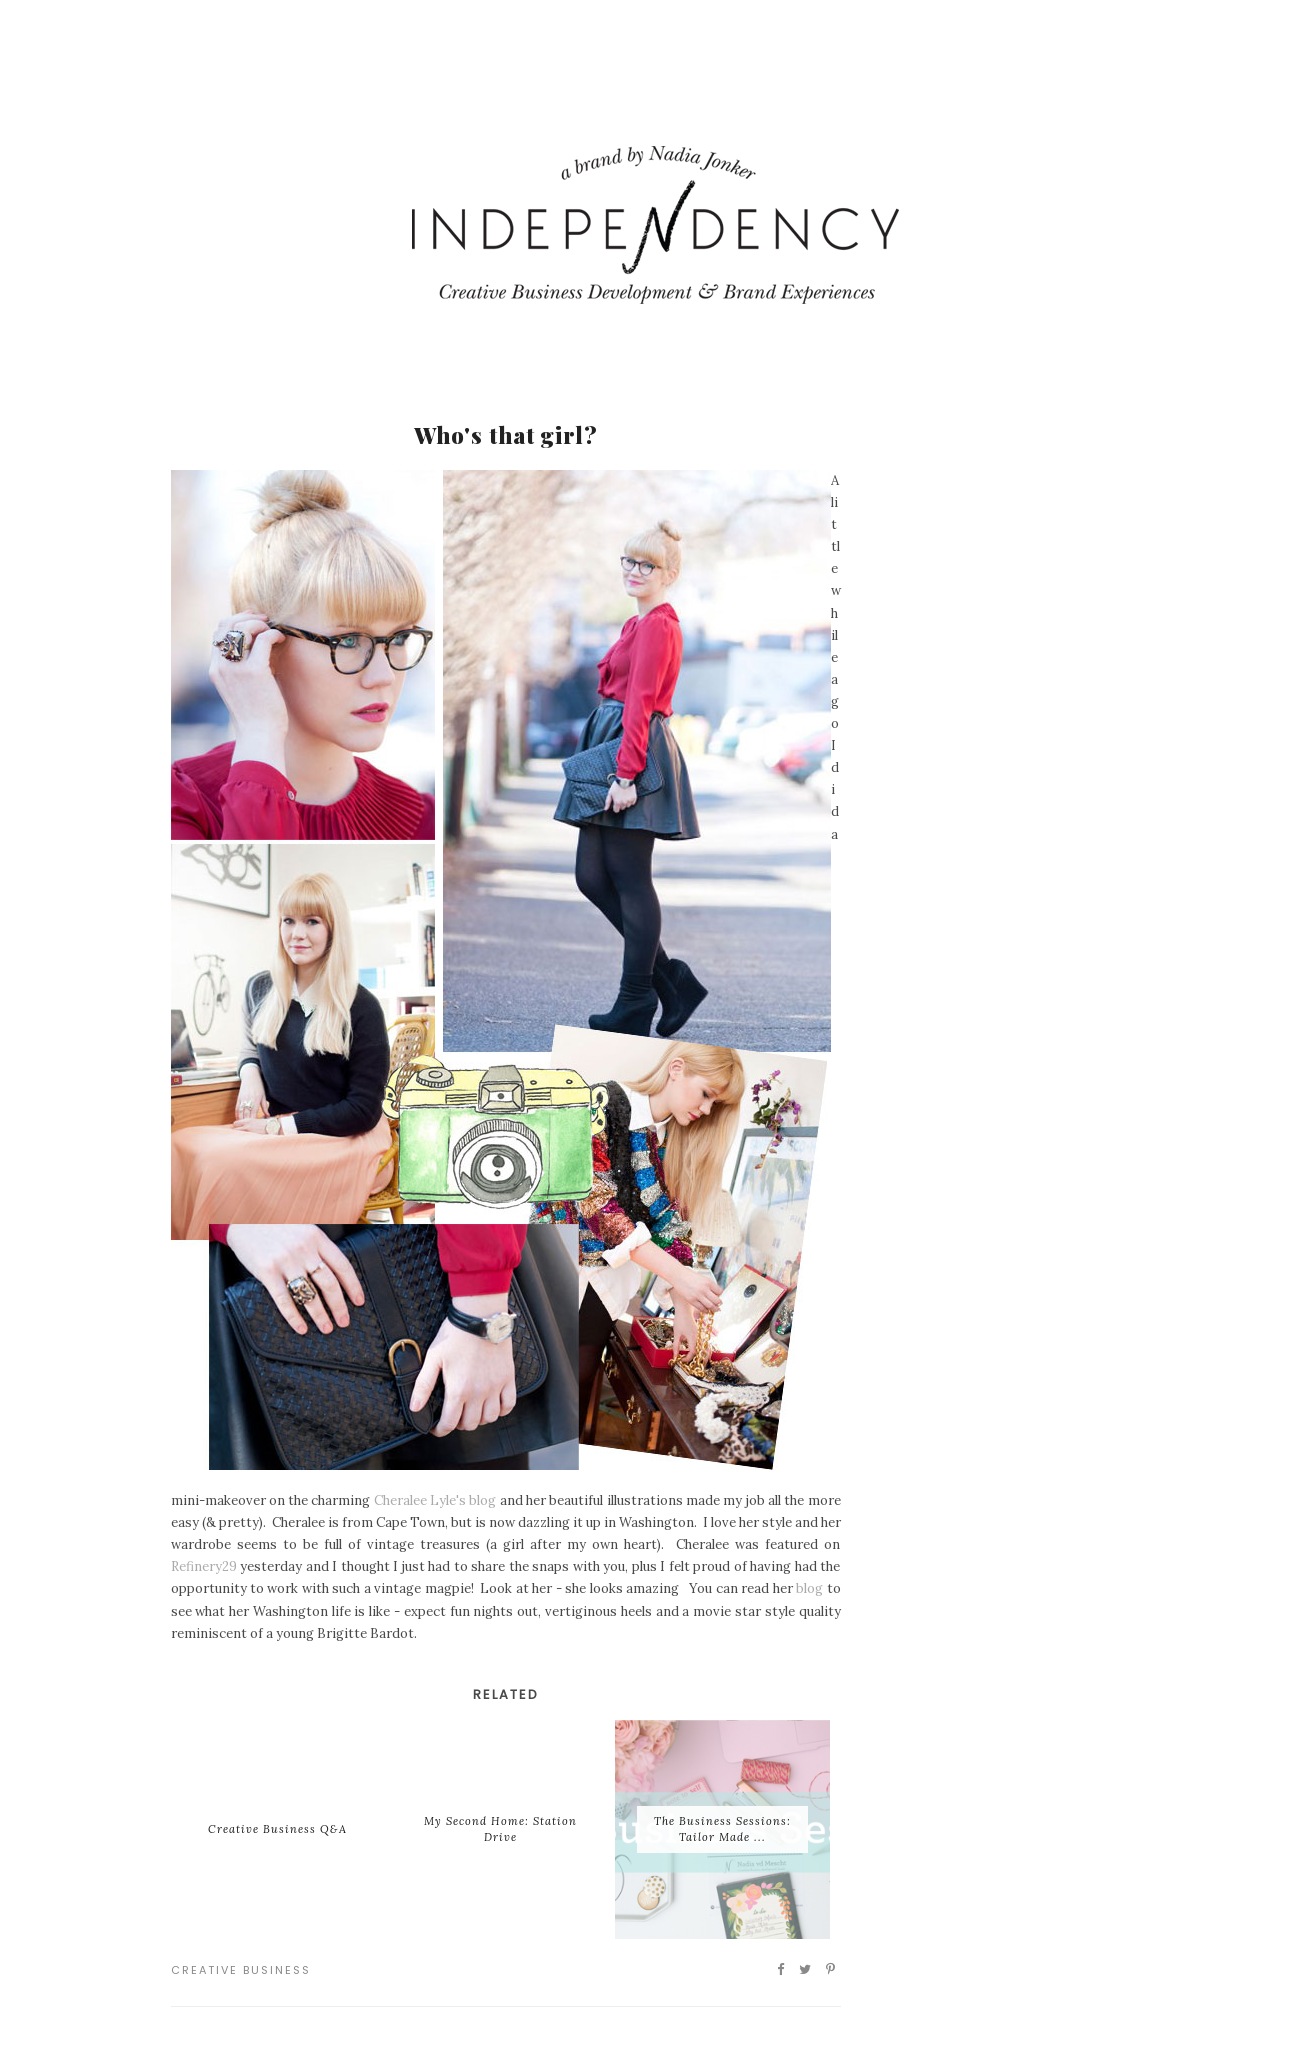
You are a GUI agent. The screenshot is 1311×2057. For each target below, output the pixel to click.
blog (809, 1588)
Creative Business (241, 1970)
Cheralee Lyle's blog (435, 1500)
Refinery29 (204, 1566)
